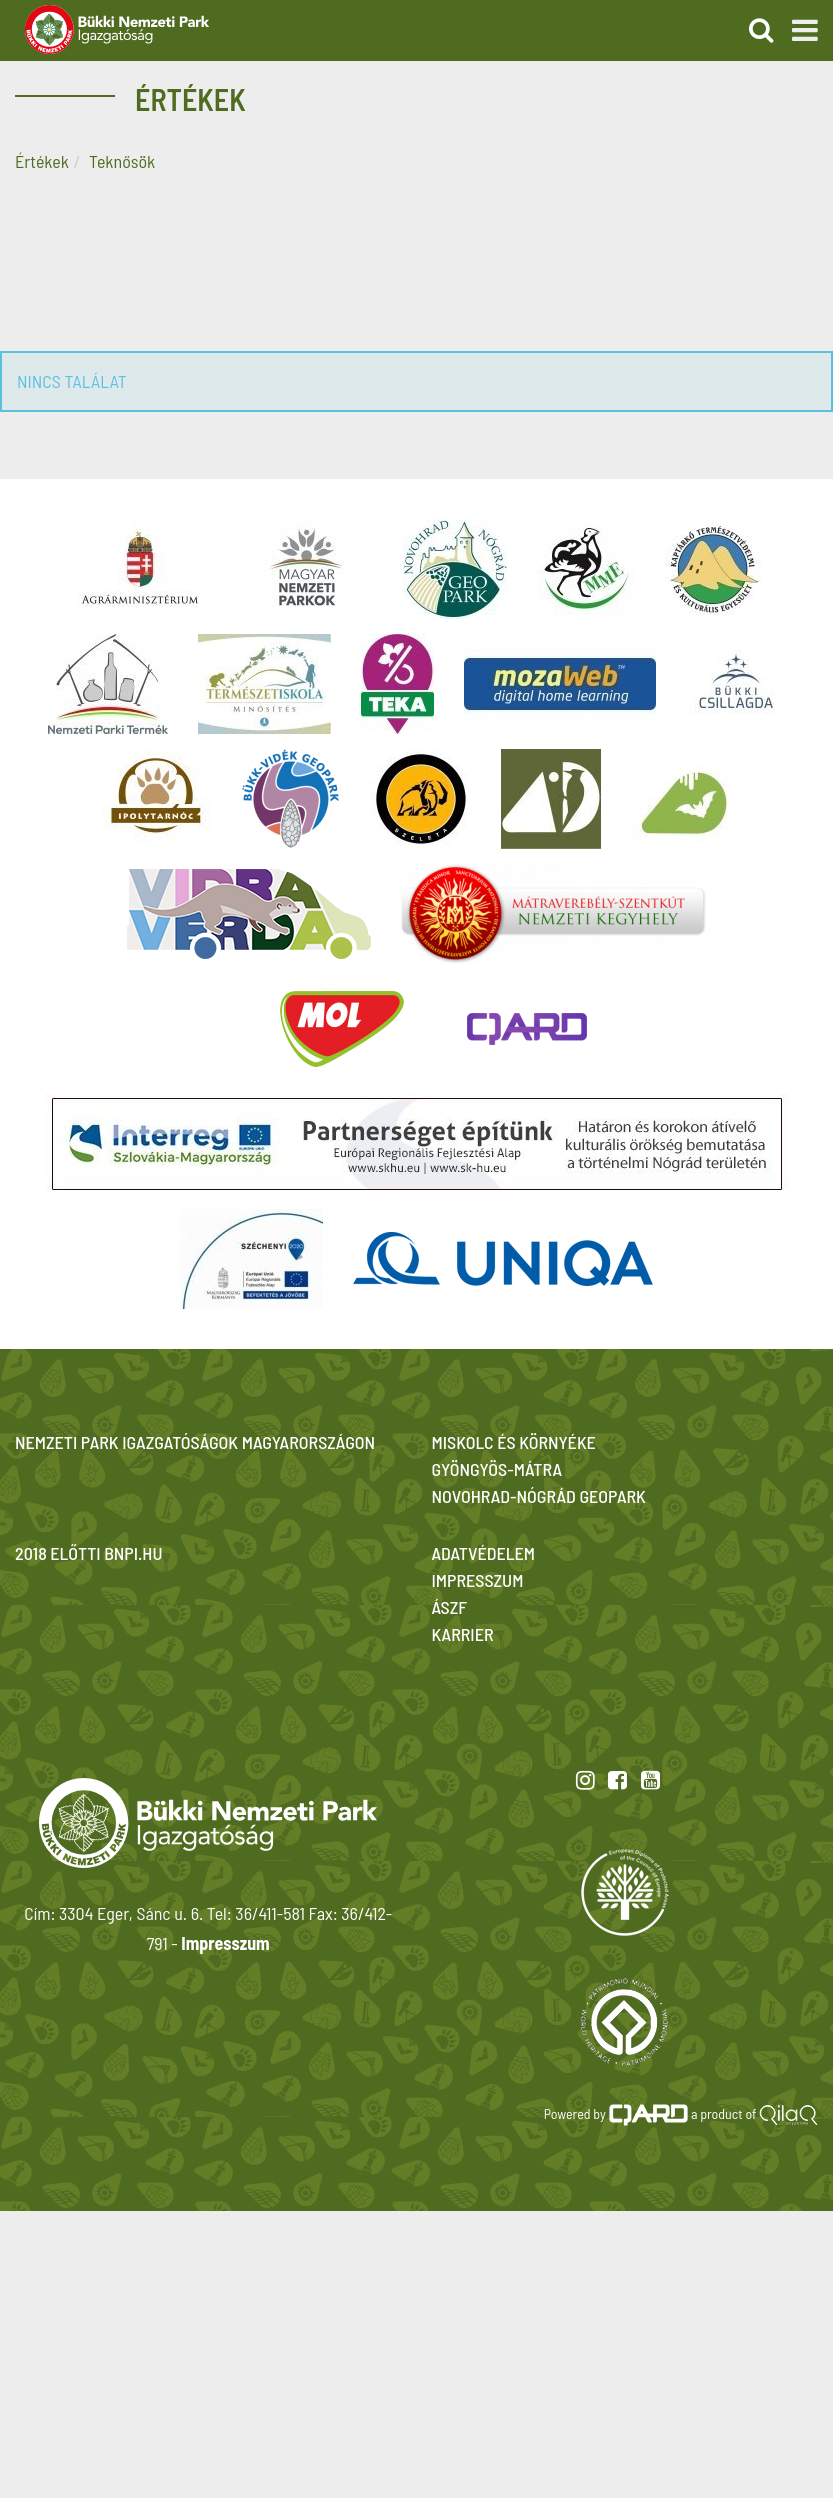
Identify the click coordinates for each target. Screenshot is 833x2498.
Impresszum (225, 1943)
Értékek (42, 161)
